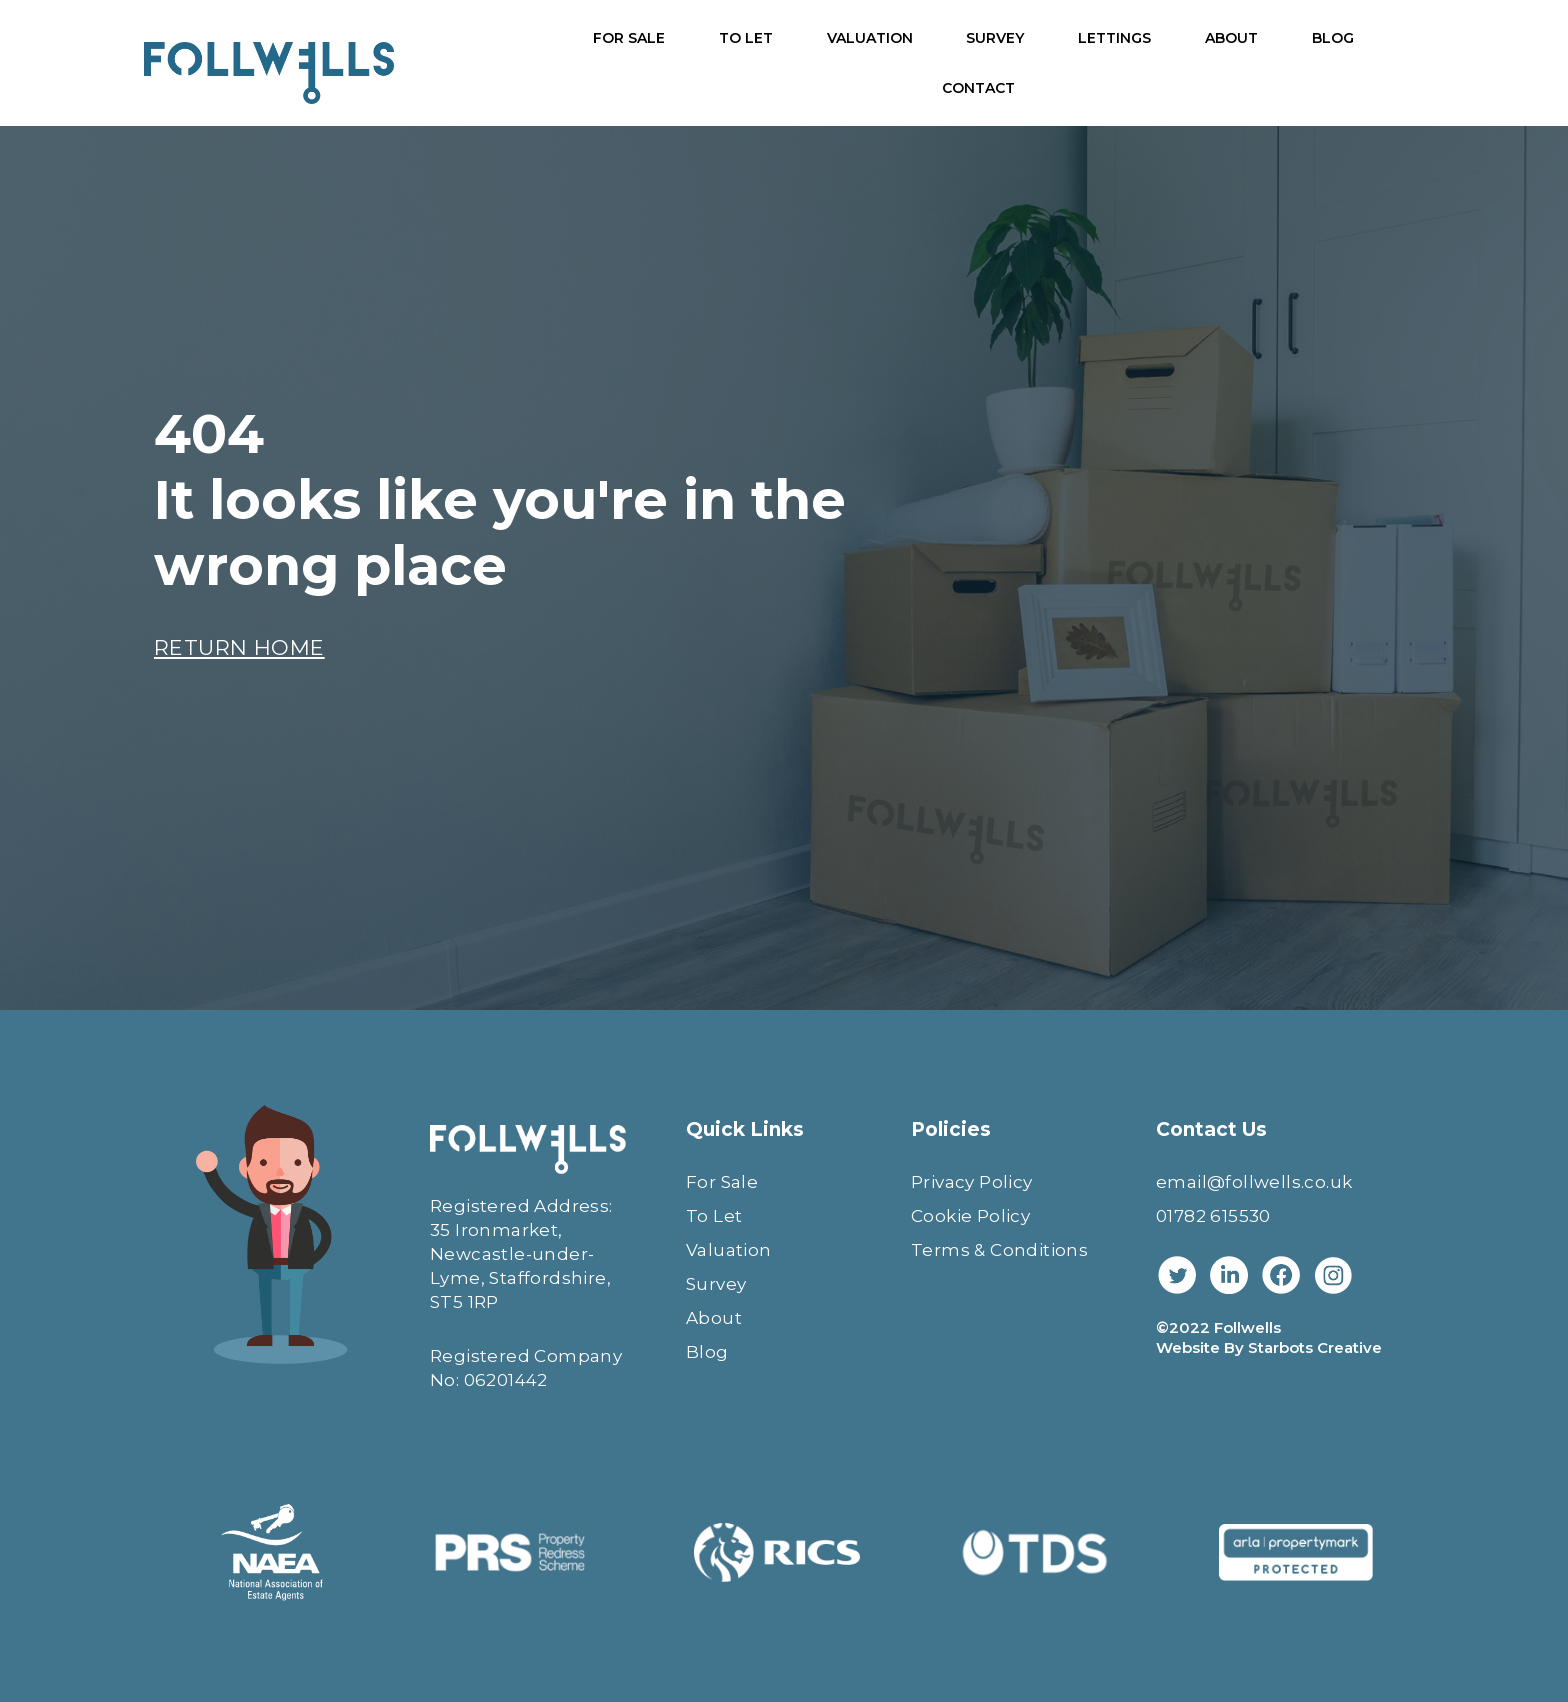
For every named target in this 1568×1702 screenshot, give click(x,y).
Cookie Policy (970, 1216)
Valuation (729, 1250)
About (714, 1318)
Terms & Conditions (999, 1250)
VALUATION (870, 38)
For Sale (722, 1182)
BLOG (1333, 38)
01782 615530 (1213, 1216)
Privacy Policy (972, 1182)
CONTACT (978, 88)
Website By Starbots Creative (1269, 1347)
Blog (707, 1352)
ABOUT (1231, 38)
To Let (714, 1216)
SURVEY (995, 38)
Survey (716, 1284)
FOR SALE (629, 38)
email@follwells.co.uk (1254, 1182)
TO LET (746, 38)
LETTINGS (1114, 38)
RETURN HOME (239, 647)
